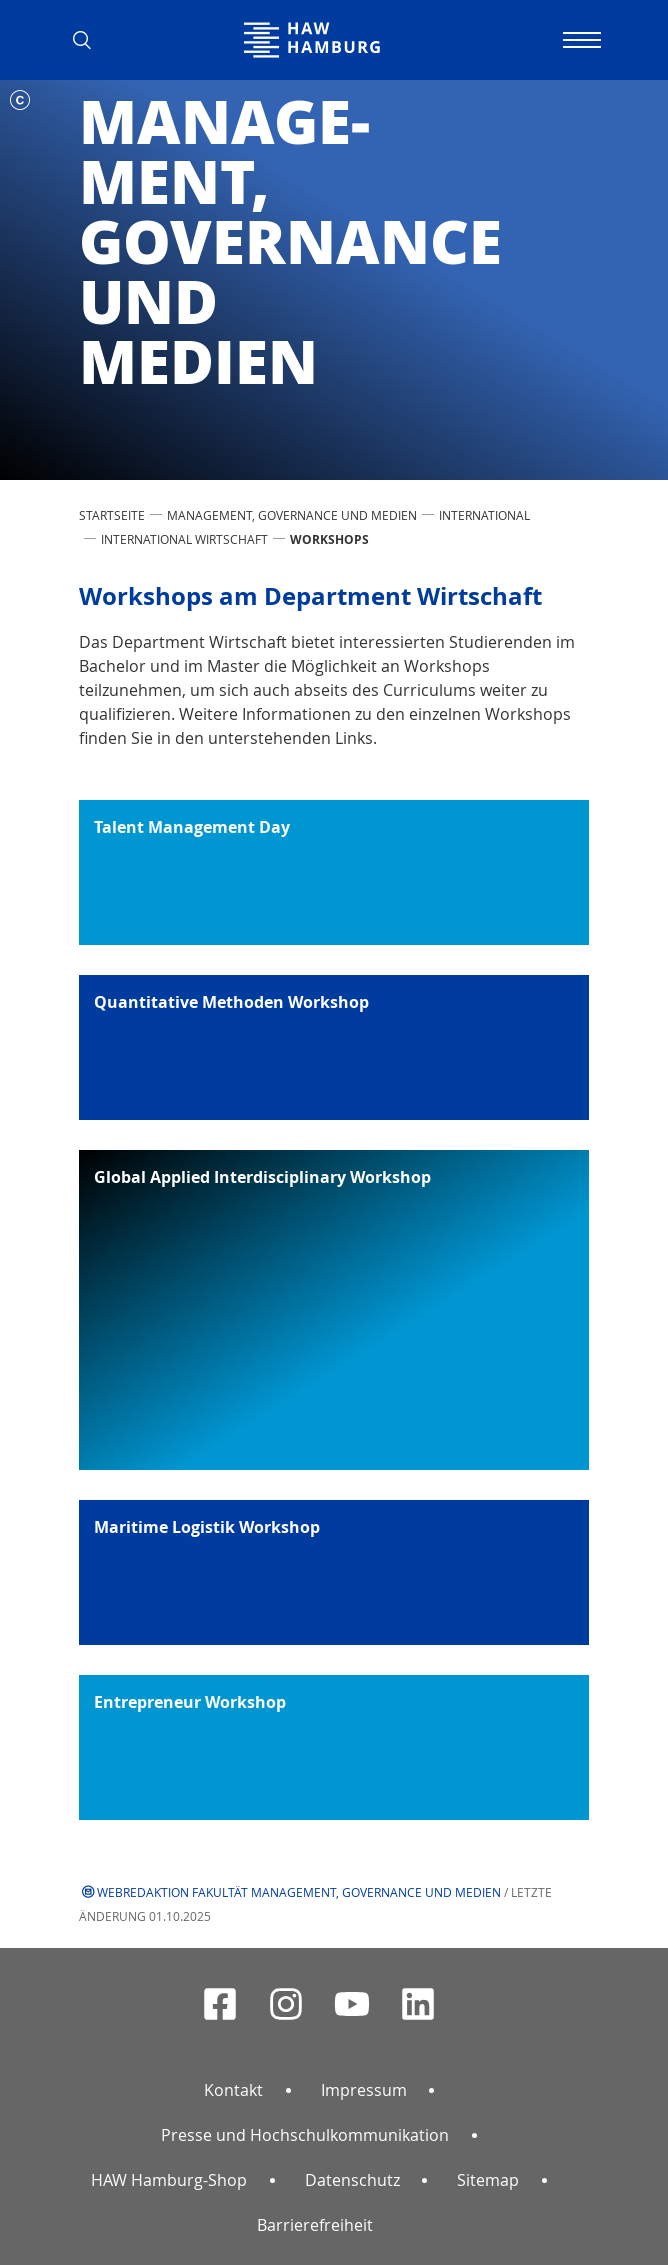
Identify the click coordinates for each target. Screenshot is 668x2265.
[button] (89, 40)
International (484, 515)
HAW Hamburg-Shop (169, 2180)
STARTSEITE (112, 515)
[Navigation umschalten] (579, 40)
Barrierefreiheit (315, 2225)
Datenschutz (352, 2180)
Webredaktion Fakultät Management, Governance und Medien (299, 1892)
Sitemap (488, 2180)
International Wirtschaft (184, 539)
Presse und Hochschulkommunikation (305, 2135)
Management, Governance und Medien (292, 515)
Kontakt (233, 2090)
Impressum (364, 2090)
